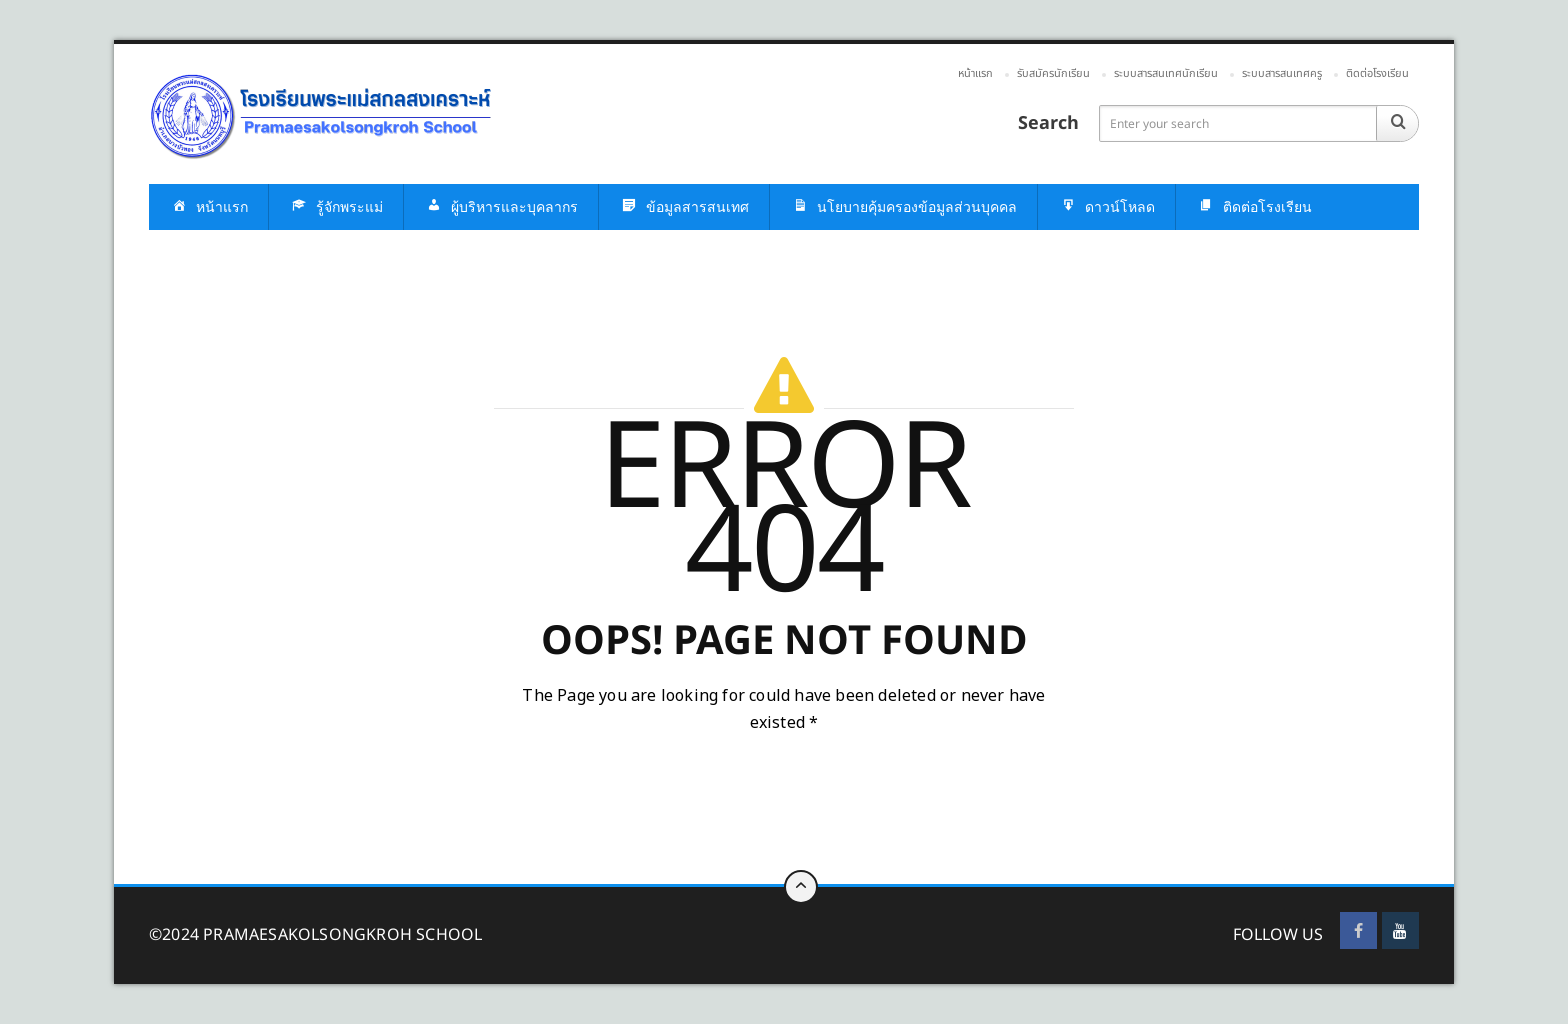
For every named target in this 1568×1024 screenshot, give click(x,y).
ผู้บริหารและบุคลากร (501, 207)
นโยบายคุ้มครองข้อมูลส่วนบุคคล (903, 207)
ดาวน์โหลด (1106, 207)
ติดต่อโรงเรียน (1377, 73)
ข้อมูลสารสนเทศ (684, 207)
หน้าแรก (975, 73)
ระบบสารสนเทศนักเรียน (1166, 73)
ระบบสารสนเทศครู (1282, 73)
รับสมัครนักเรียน (1053, 73)
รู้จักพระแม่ (336, 207)
